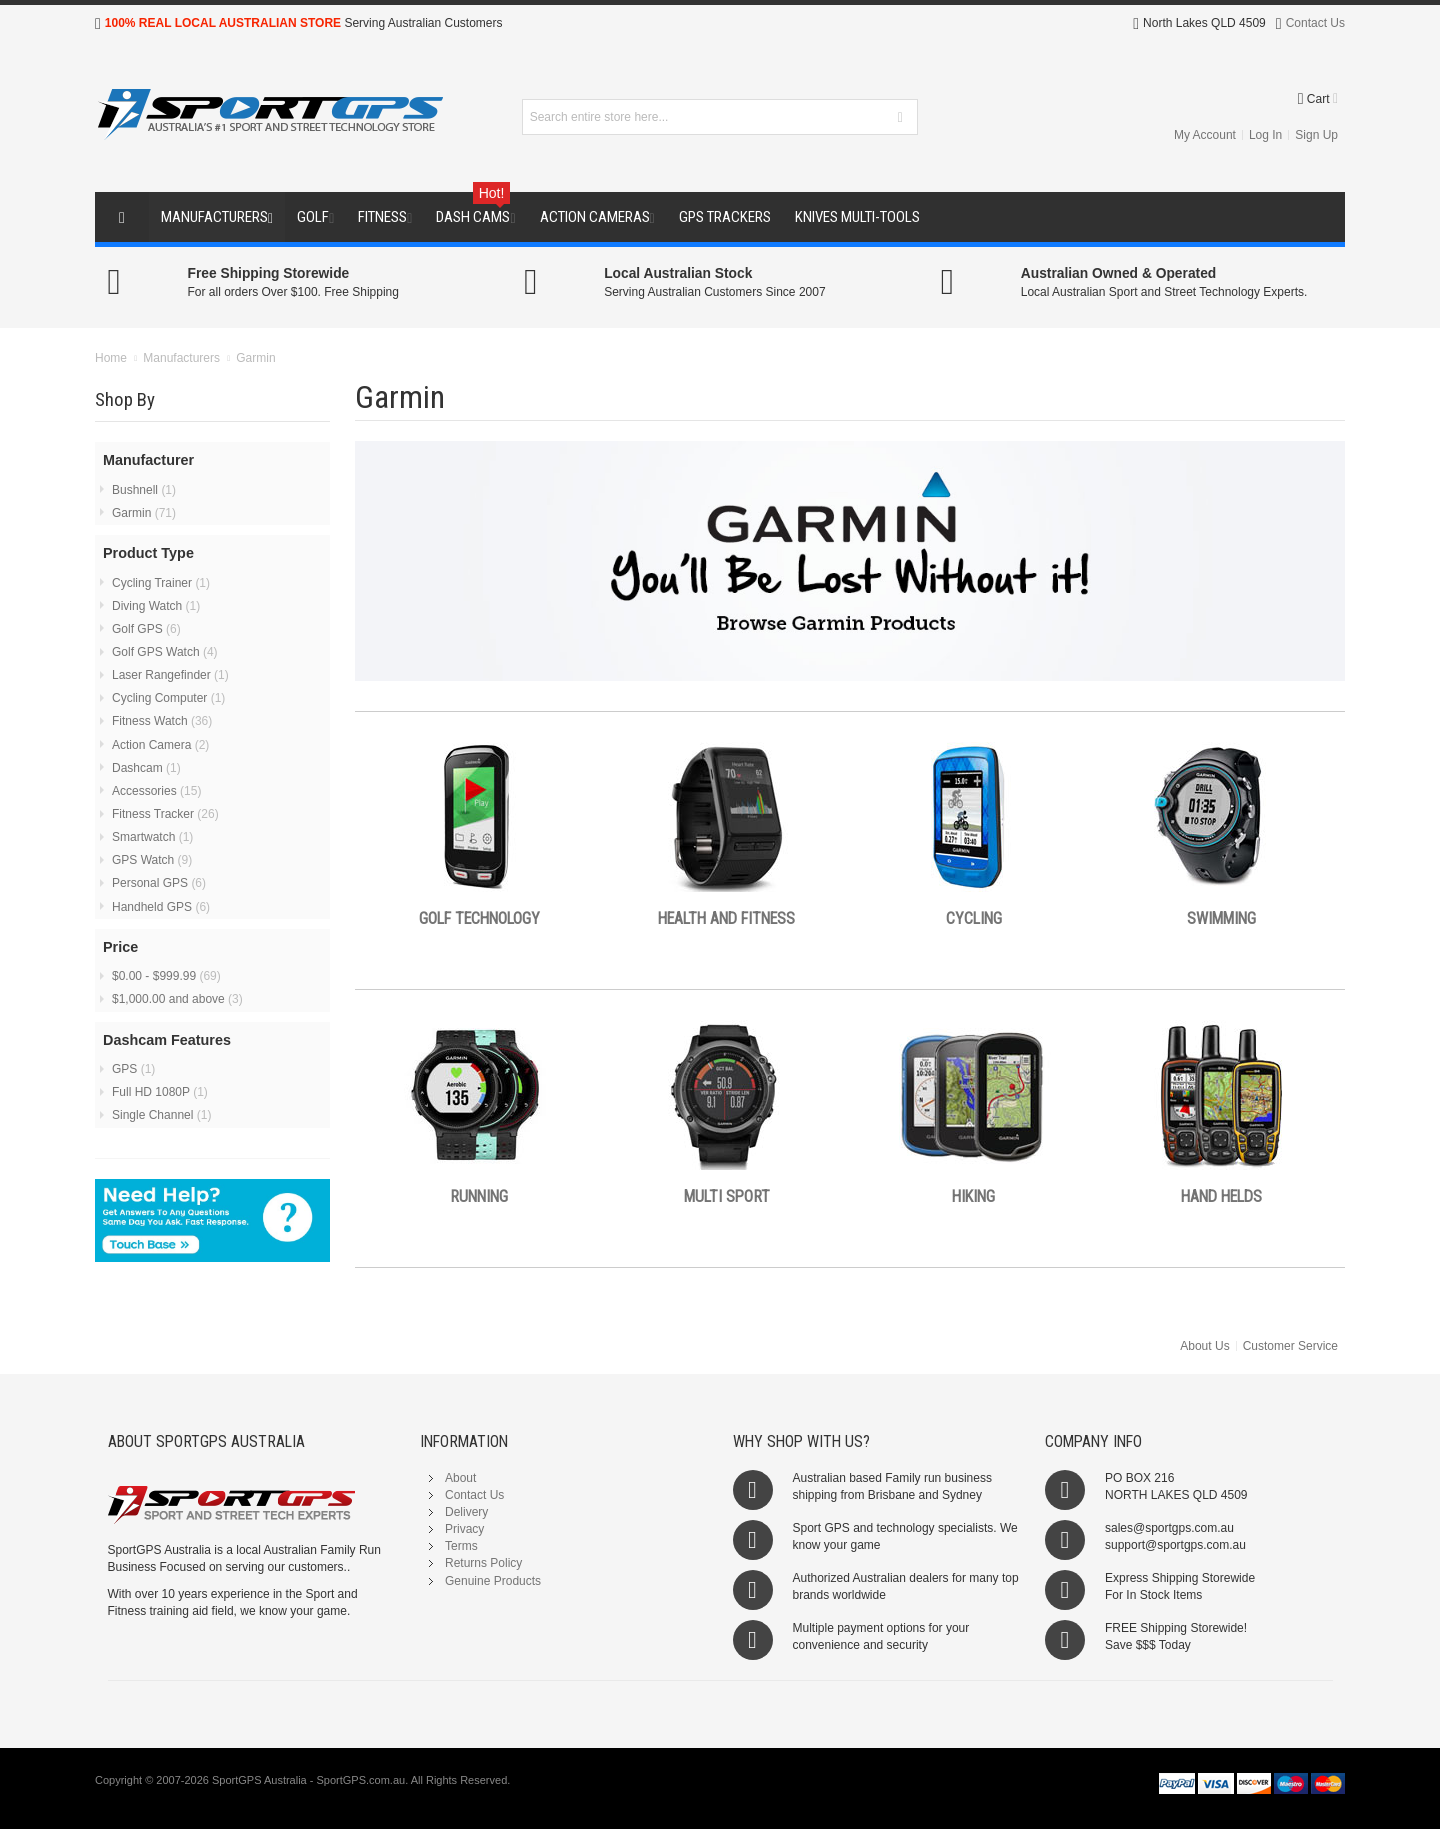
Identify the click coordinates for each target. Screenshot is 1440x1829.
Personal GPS (159, 883)
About (460, 1478)
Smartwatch (152, 837)
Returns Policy (483, 1563)
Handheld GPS (161, 907)
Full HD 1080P (160, 1092)
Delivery (466, 1512)
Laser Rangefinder (170, 675)
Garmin (144, 513)
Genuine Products (493, 1581)
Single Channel (161, 1115)
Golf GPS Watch (165, 652)
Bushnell (144, 490)
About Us (1204, 1346)
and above (177, 999)
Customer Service (1290, 1346)
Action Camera (160, 745)
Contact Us (1315, 23)
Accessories (156, 791)
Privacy (464, 1529)
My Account (1205, 135)
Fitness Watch (162, 721)
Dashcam (146, 768)
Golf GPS (146, 629)
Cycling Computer (168, 698)
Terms (461, 1546)
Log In (1265, 135)
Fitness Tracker (165, 814)
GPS (133, 1069)
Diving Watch (156, 606)
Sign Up (1316, 135)
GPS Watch (152, 860)
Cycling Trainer (161, 583)
